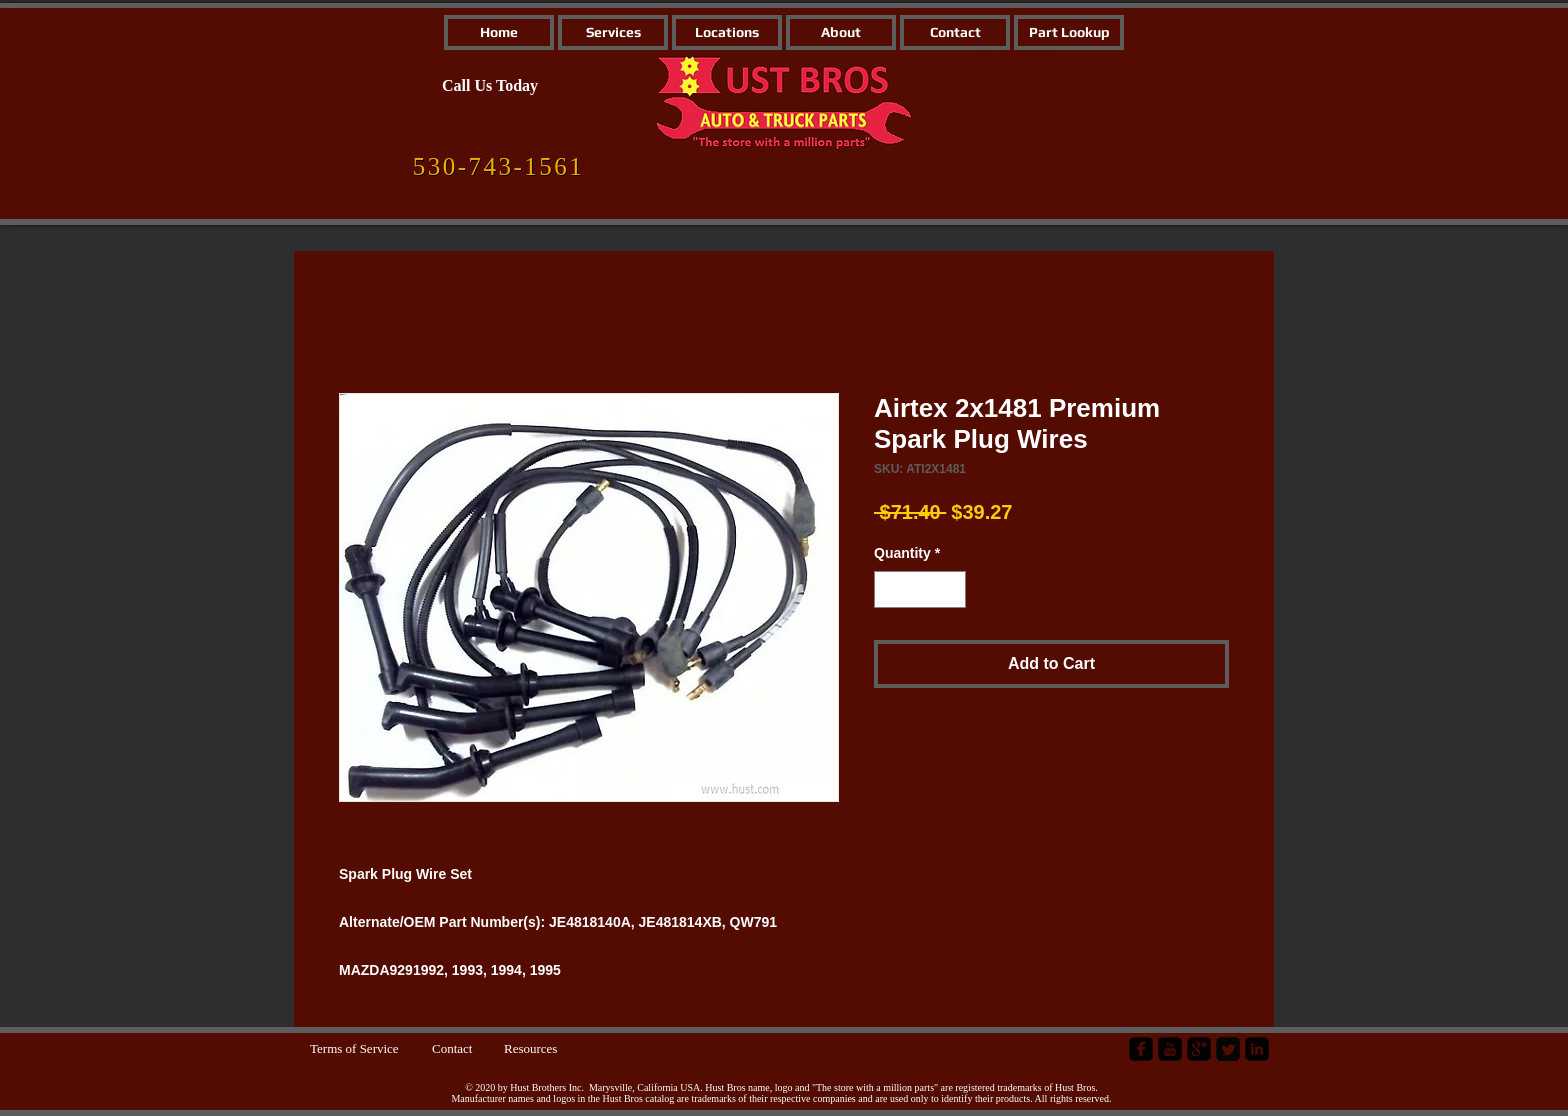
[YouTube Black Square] (1170, 1049)
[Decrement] (889, 589)
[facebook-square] (1141, 1049)
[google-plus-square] (1199, 1049)
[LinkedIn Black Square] (1257, 1049)
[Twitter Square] (1228, 1049)
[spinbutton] (920, 589)
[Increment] (950, 589)
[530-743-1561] (498, 167)
